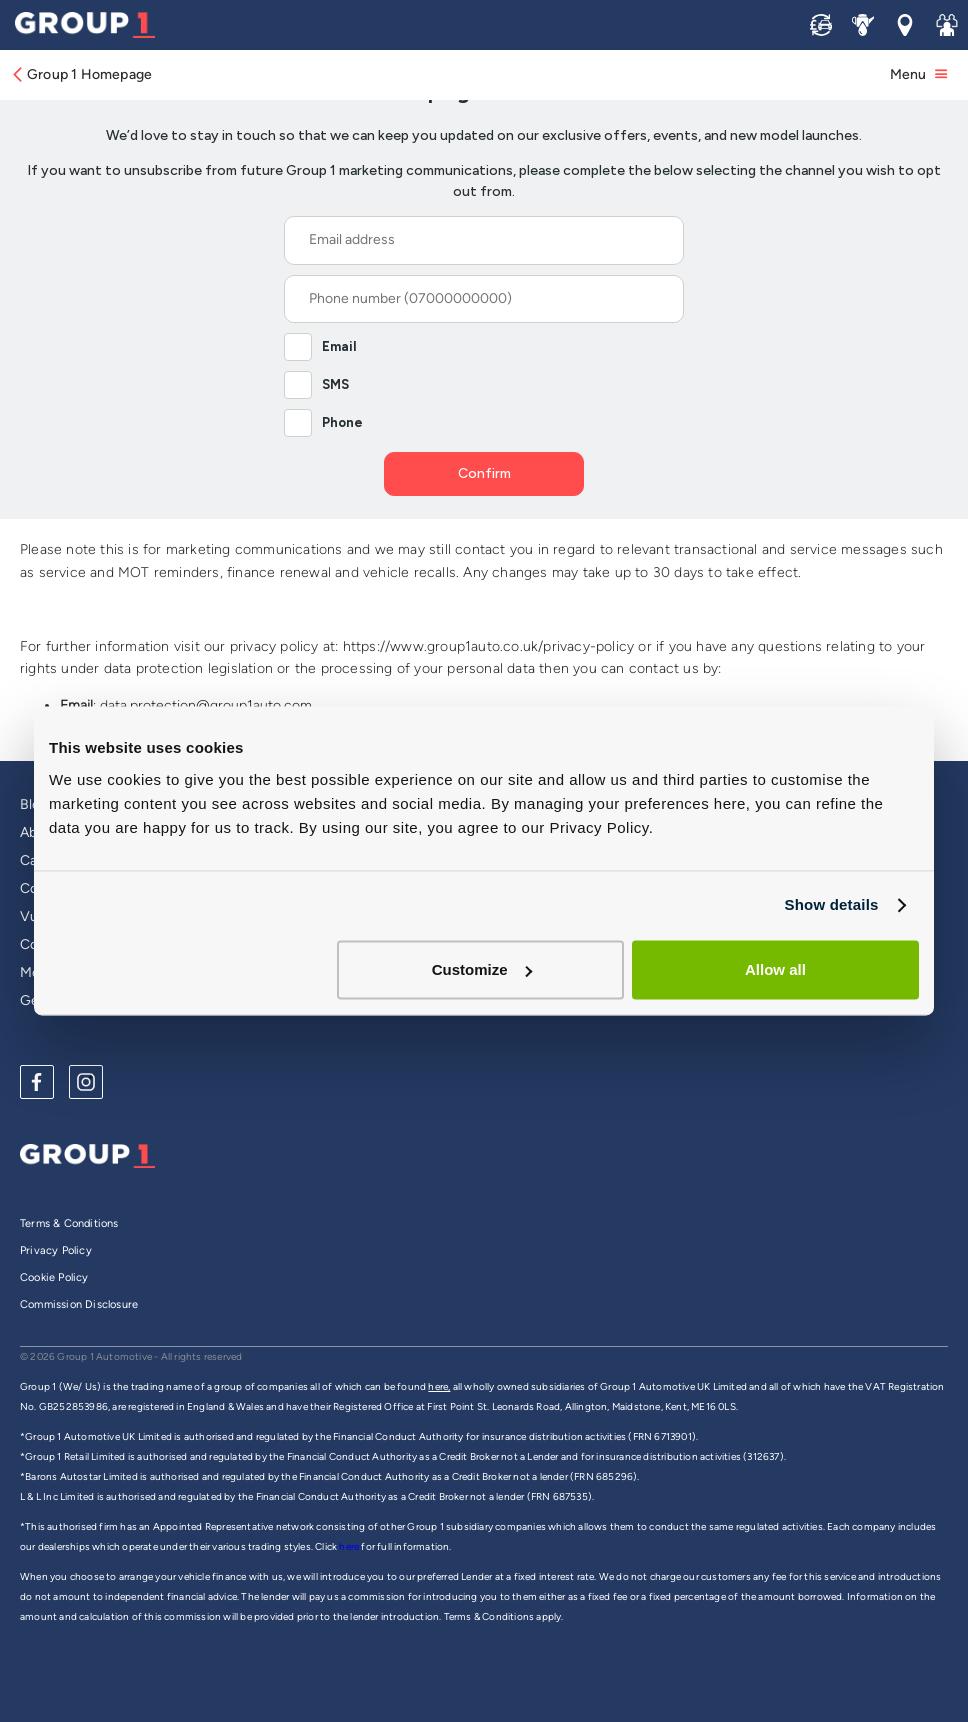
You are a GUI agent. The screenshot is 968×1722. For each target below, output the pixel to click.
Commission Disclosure (79, 1304)
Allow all (775, 969)
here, (439, 1386)
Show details (831, 904)
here (350, 1546)
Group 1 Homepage (81, 74)
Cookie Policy (54, 1277)
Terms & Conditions (69, 1223)
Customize (482, 969)
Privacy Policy (56, 1250)
